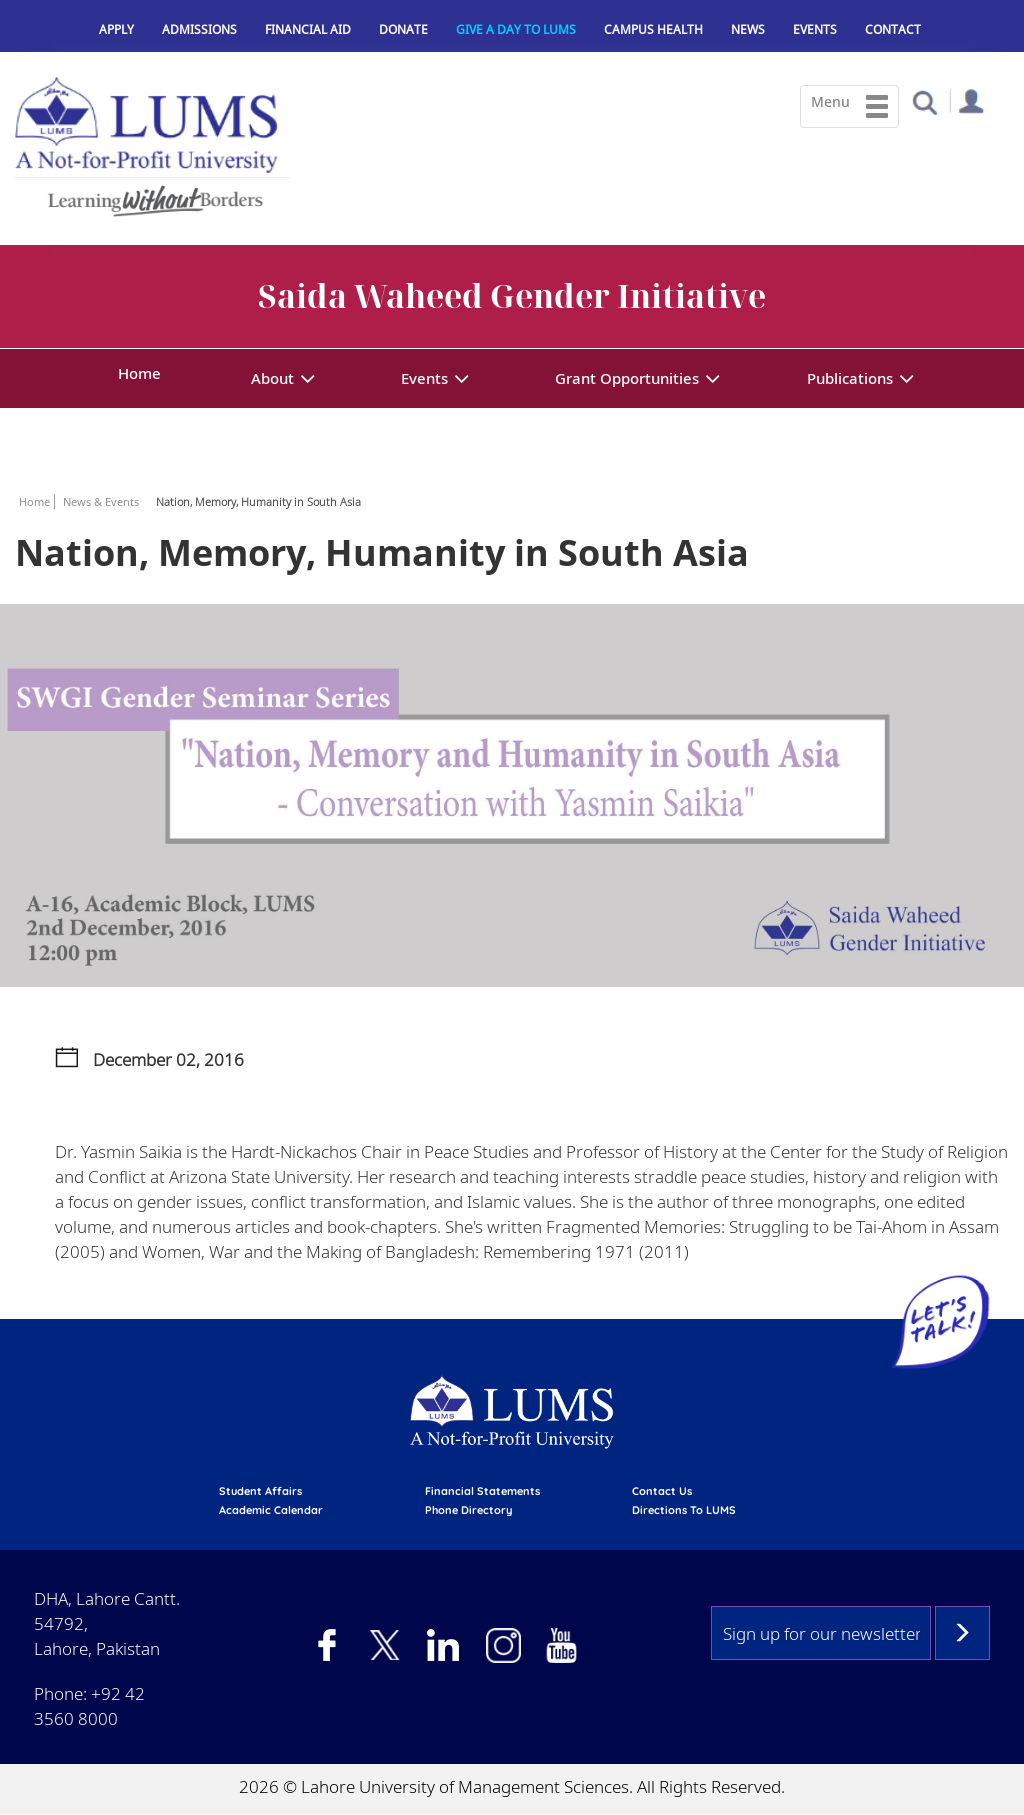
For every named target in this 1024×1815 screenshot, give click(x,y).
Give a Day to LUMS (516, 29)
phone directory (468, 1510)
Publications (850, 378)
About (272, 378)
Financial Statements (482, 1491)
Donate (403, 29)
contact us (662, 1491)
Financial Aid (308, 29)
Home (139, 373)
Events (815, 29)
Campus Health (653, 29)
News (748, 29)
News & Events (101, 501)
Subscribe (962, 1633)
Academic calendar (271, 1510)
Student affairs (260, 1491)
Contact (893, 29)
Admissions (199, 29)
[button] (924, 101)
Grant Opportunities (627, 378)
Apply (116, 29)
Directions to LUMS (684, 1510)
